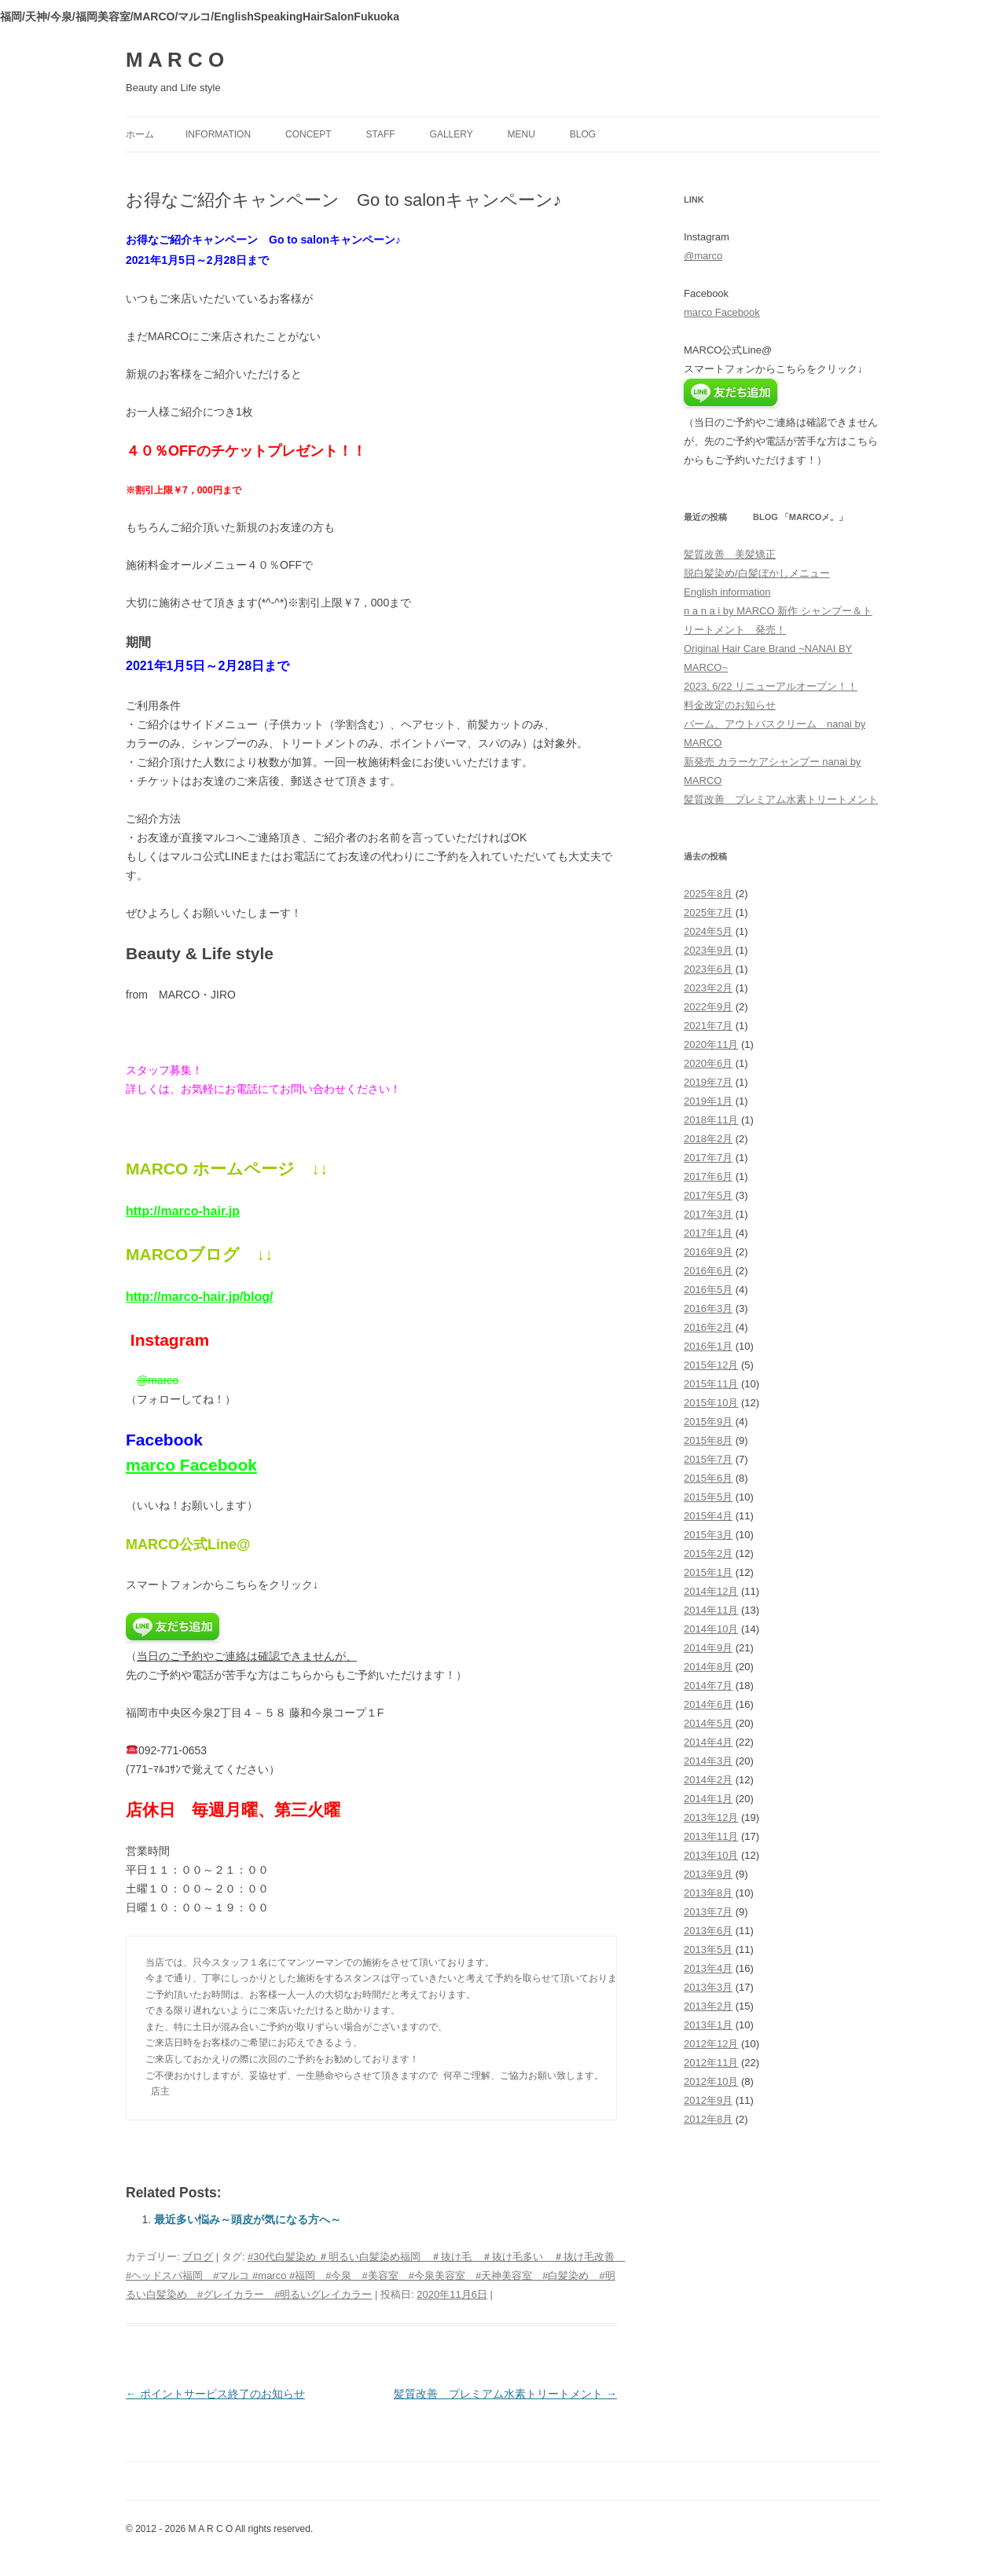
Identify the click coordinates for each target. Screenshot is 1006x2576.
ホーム (140, 134)
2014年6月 (708, 1704)
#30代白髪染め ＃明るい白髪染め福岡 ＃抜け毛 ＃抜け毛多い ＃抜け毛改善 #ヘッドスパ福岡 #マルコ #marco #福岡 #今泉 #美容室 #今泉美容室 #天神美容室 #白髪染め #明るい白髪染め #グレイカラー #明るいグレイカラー (375, 2275)
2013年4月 (708, 1968)
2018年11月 (711, 1120)
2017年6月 (708, 1176)
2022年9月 (708, 1007)
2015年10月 (711, 1403)
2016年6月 (708, 1271)
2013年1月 (708, 2025)
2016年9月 (708, 1252)
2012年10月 (711, 2081)
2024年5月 (708, 931)
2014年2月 (708, 1780)
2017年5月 (708, 1195)
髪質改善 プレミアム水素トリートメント (505, 2393)
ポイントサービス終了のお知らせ (215, 2393)
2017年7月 (708, 1157)
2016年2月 (708, 1327)
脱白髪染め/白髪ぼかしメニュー (757, 573)
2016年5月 (708, 1289)
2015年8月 (708, 1440)
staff (380, 134)
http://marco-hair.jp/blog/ (200, 1296)
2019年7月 (708, 1082)
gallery (451, 134)
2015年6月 (708, 1478)
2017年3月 (708, 1214)
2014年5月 (708, 1723)
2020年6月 (708, 1063)
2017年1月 (708, 1233)
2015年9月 (708, 1421)
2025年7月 (708, 912)
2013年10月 (711, 1855)
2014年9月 (708, 1648)
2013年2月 (708, 2006)
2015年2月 (708, 1553)
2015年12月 (711, 1365)
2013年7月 (708, 1912)
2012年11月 (711, 2062)
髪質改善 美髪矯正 (730, 554)
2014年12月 (711, 1591)
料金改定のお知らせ (730, 705)
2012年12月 (711, 2044)
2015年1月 (708, 1572)
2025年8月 (708, 894)
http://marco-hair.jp (183, 1211)
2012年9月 (708, 2100)
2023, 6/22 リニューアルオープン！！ (770, 686)
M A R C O (175, 59)
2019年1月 (708, 1101)
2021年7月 (708, 1025)
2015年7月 (708, 1459)
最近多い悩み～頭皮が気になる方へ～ (247, 2219)
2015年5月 (708, 1497)
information (218, 134)
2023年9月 (708, 950)
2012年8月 (708, 2119)
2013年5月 (708, 1949)
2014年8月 (708, 1667)
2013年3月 (708, 1987)
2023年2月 (708, 988)
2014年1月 (708, 1799)
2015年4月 (708, 1516)
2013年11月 (711, 1836)
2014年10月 (711, 1629)
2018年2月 (708, 1139)
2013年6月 (708, 1931)
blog (583, 134)
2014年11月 (711, 1610)
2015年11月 (711, 1384)
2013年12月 (711, 1817)
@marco (157, 1380)
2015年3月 (708, 1535)
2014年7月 (708, 1685)
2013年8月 (708, 1893)
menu (521, 134)
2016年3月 (708, 1308)
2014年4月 (708, 1742)
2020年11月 (711, 1044)
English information (727, 592)
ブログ (197, 2257)
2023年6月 (708, 969)
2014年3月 (708, 1761)
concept (308, 134)
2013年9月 (708, 1874)
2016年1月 (708, 1346)
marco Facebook (191, 1465)
